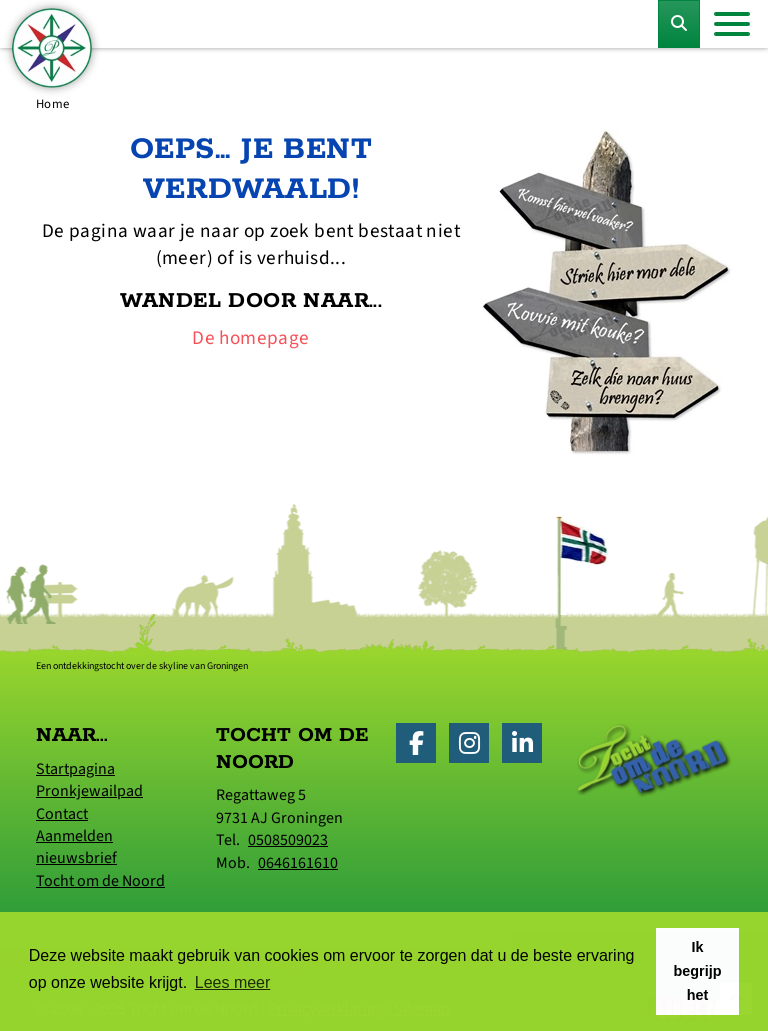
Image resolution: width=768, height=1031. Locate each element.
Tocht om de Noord (100, 881)
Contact (62, 814)
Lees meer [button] (233, 982)
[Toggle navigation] (732, 24)
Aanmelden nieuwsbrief (76, 847)
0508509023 (288, 840)
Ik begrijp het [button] (698, 971)
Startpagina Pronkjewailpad (89, 780)
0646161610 (298, 863)
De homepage (250, 338)
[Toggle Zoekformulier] (679, 24)
